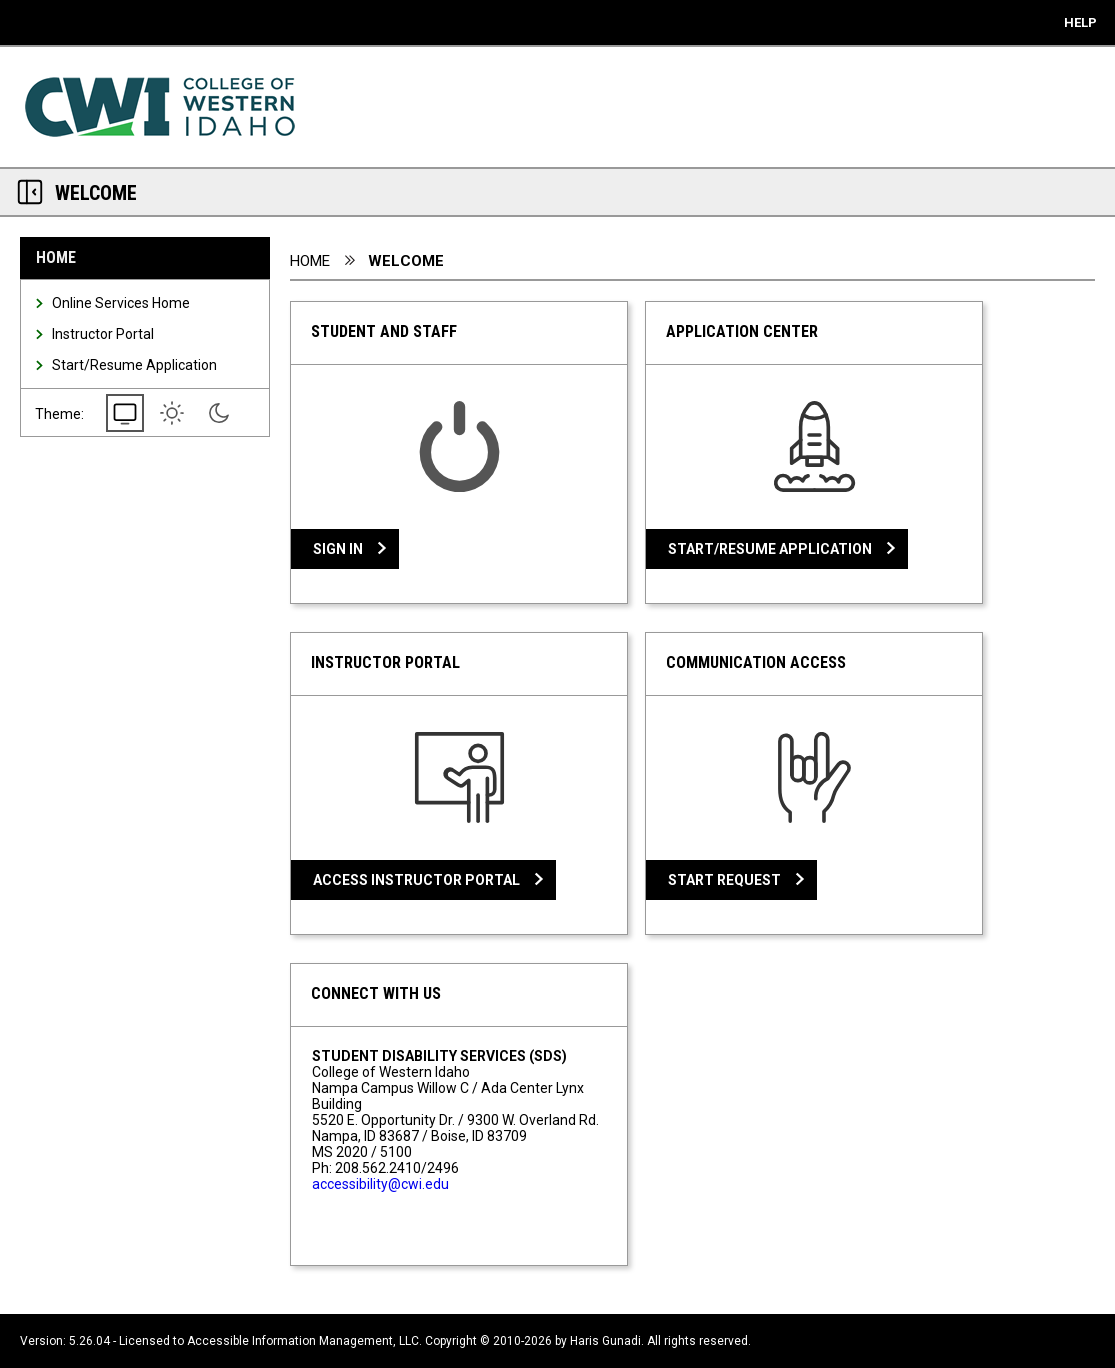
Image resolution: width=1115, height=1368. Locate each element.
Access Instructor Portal (416, 880)
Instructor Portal (103, 334)
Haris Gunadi (605, 1341)
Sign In (338, 549)
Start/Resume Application (134, 365)
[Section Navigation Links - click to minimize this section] (30, 192)
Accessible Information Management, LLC (303, 1341)
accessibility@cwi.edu (380, 1184)
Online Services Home (121, 303)
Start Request (724, 880)
